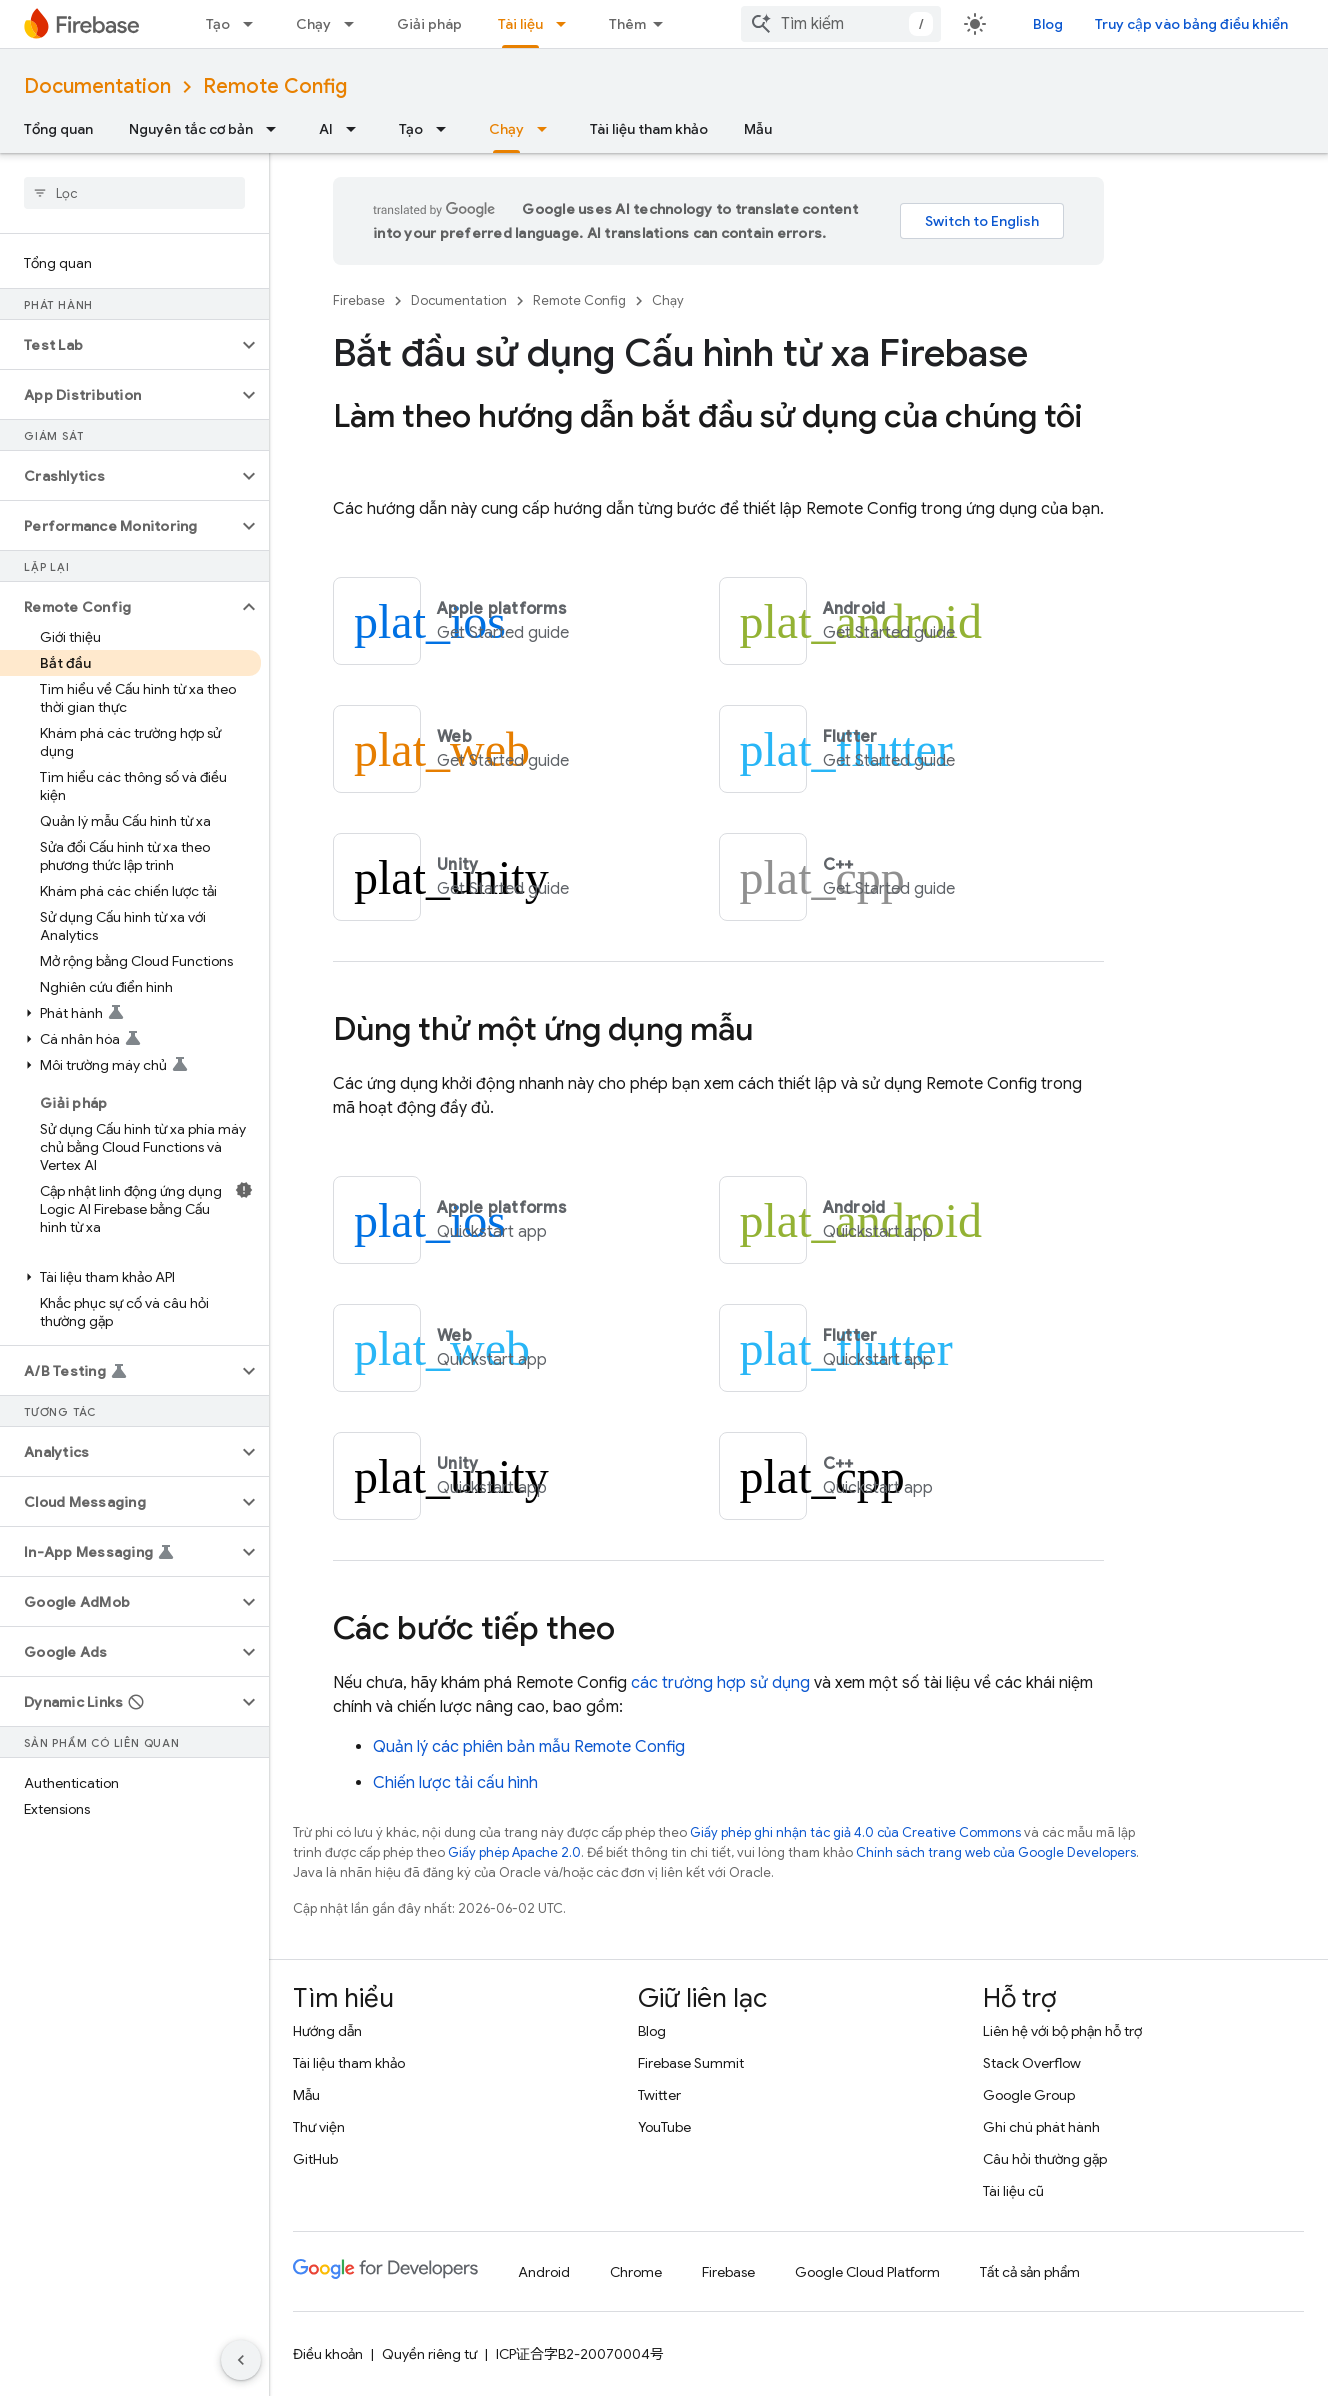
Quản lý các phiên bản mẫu (529, 1747)
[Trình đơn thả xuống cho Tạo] (254, 24)
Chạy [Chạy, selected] (506, 129)
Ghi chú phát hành (1041, 2127)
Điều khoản (328, 2354)
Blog (1048, 24)
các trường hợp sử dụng (720, 1683)
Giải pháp (429, 24)
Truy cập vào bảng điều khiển (1191, 24)
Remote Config (275, 86)
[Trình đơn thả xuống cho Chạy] (355, 24)
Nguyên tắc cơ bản (191, 129)
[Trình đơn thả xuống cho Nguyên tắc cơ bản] (277, 129)
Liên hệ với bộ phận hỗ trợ (1062, 2031)
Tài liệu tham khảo (649, 129)
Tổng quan (58, 129)
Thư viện (319, 2127)
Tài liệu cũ (1013, 2191)
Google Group (1029, 2095)
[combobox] (841, 24)
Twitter (659, 2095)
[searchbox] (134, 193)
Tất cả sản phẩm (1030, 2272)
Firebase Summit (691, 2063)
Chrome (636, 2272)
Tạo (218, 24)
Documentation (97, 86)
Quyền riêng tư (429, 2354)
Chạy (313, 24)
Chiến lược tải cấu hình (455, 1783)
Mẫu (758, 129)
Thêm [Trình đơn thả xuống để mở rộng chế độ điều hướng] (627, 24)
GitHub (315, 2159)
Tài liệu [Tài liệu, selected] (520, 24)
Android (544, 2272)
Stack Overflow (1032, 2063)
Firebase (359, 300)
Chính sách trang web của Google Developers (996, 1852)
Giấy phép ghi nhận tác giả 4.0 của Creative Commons (855, 1832)
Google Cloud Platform (867, 2272)
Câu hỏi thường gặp (1045, 2159)
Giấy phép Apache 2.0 (514, 1852)
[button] (118, 345)
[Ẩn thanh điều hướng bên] (241, 2360)
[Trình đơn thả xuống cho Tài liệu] (567, 24)
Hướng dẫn (327, 2031)
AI (326, 129)
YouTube (664, 2127)
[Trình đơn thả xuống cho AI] (357, 129)
